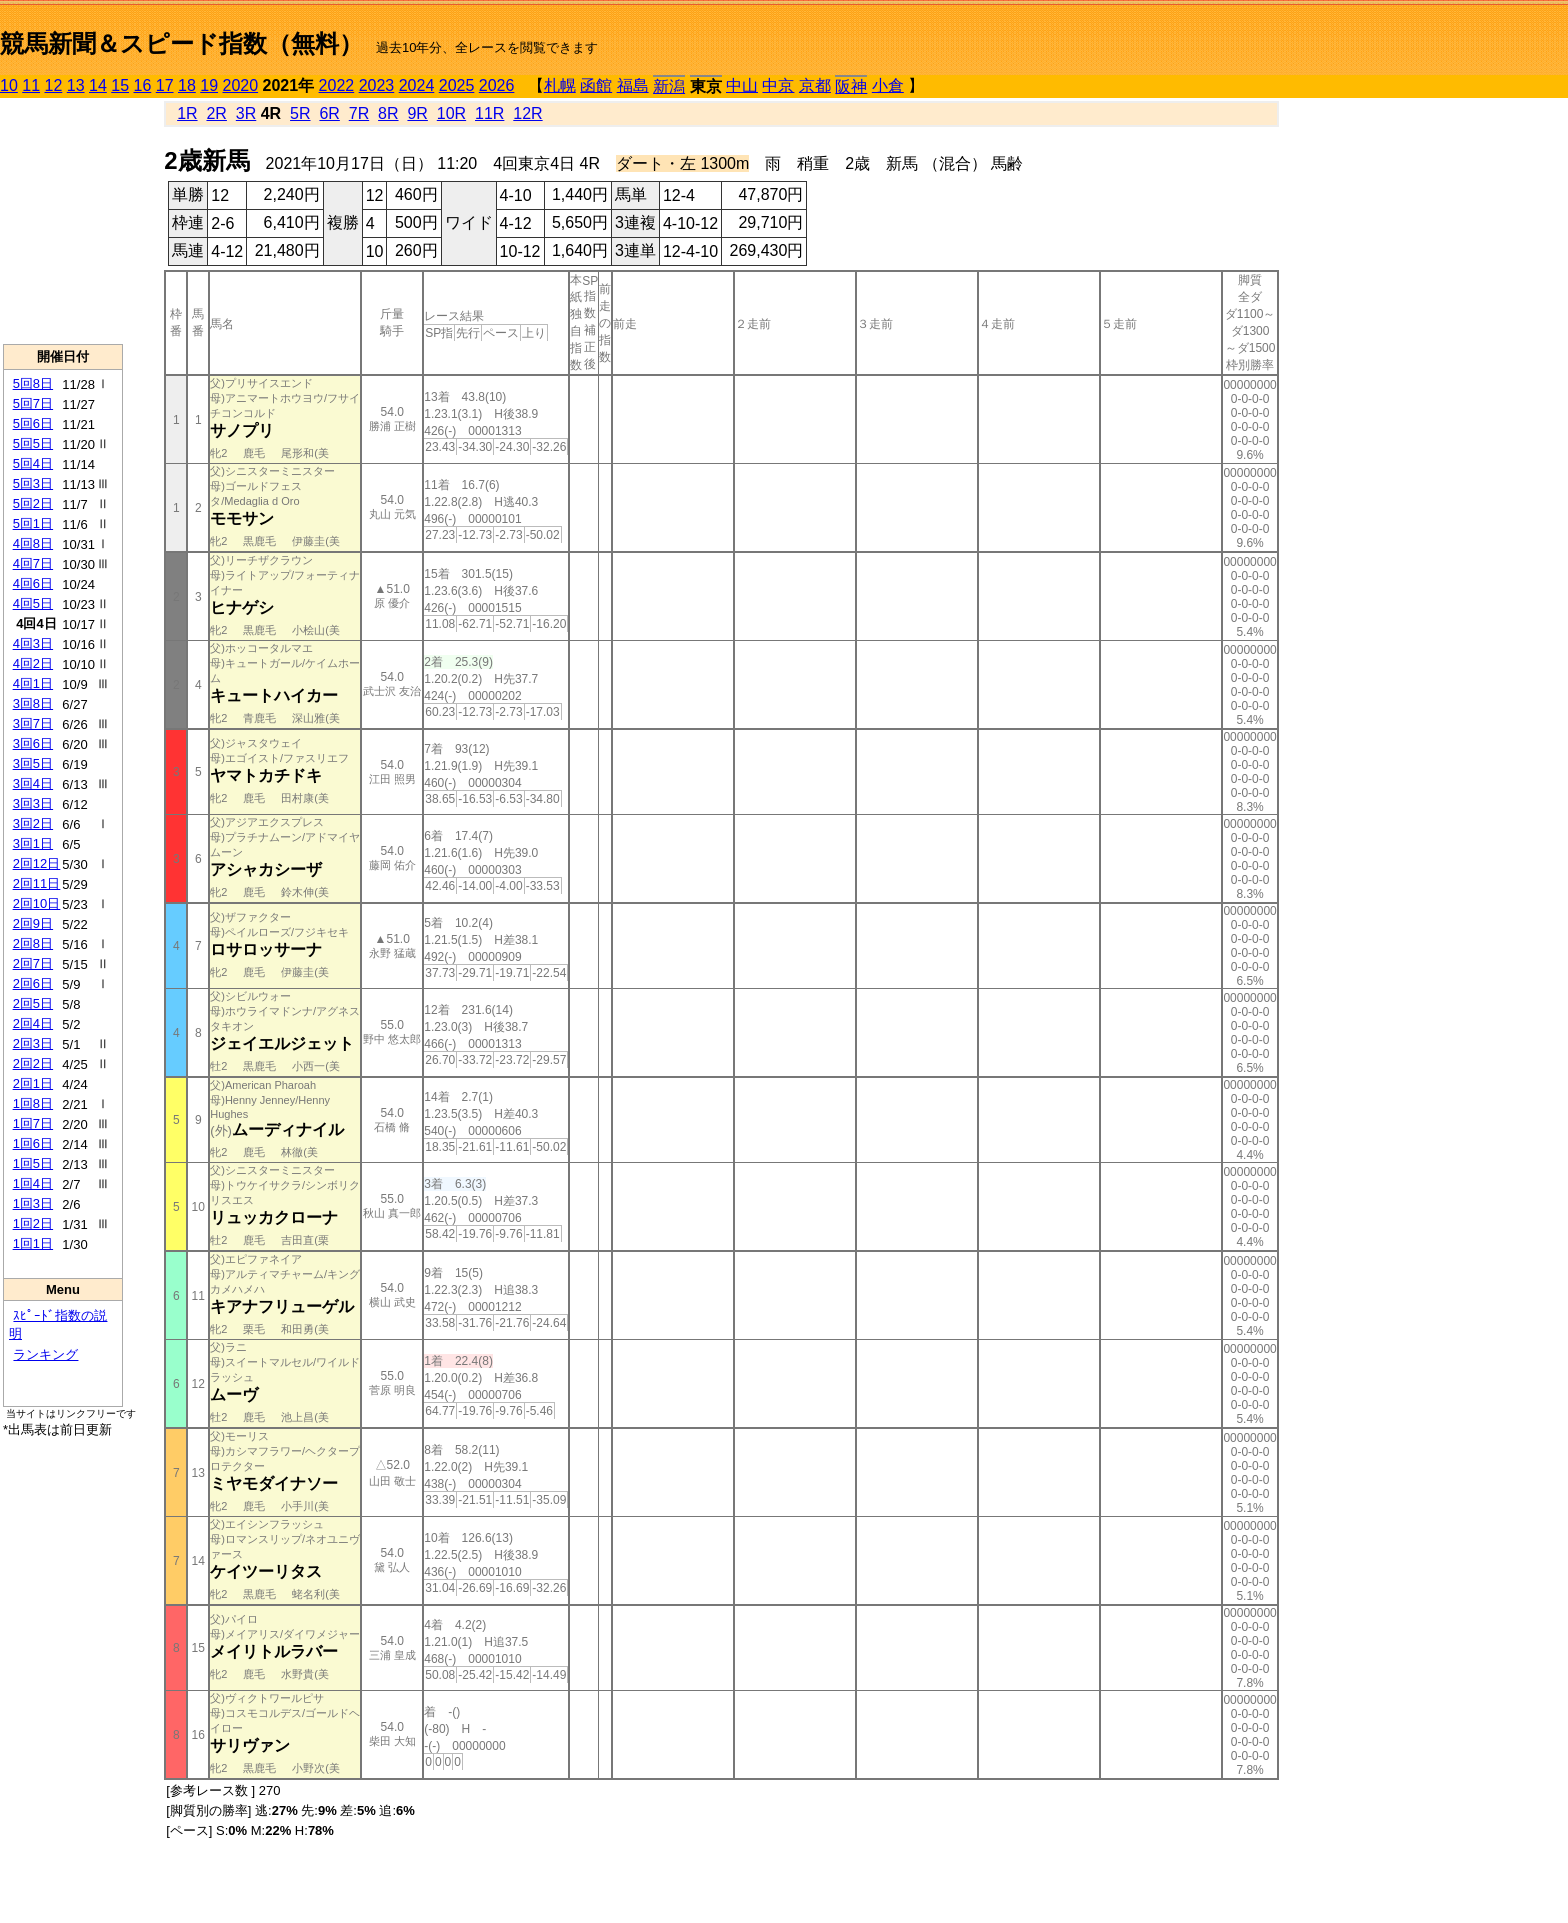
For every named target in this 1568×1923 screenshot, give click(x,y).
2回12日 (37, 863)
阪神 (851, 86)
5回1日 (33, 523)
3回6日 (33, 743)
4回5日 (33, 603)
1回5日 (33, 1163)
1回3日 (33, 1203)
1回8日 (33, 1103)
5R (300, 113)
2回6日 (33, 983)
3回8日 (33, 703)
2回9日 (33, 923)
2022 (337, 85)
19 (209, 85)
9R (417, 113)
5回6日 (33, 423)
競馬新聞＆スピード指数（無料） (181, 43)
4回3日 (33, 643)
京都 (815, 85)
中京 (778, 85)
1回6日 (33, 1143)
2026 (497, 85)
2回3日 (33, 1043)
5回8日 (33, 383)
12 (54, 85)
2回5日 (33, 1003)
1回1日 (33, 1243)
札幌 (560, 85)
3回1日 (33, 843)
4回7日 (33, 563)
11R (489, 113)
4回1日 (33, 683)
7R (359, 113)
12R (527, 113)
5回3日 (33, 483)
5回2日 (33, 503)
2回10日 (37, 903)
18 (187, 85)
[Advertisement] (63, 221)
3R (246, 113)
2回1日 (33, 1083)
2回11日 (37, 883)
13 (76, 85)
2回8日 (33, 943)
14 (98, 85)
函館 (596, 85)
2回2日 (33, 1063)
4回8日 (33, 543)
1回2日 (33, 1223)
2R (216, 113)
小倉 (888, 85)
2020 (241, 85)
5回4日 (33, 463)
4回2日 (33, 663)
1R (187, 113)
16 (143, 85)
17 (165, 85)
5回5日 (33, 443)
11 (31, 85)
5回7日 (33, 403)
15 (120, 85)
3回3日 (33, 803)
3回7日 (33, 723)
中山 (742, 85)
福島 (633, 85)
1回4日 (33, 1183)
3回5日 (33, 763)
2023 (377, 85)
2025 (457, 85)
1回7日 (33, 1123)
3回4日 (33, 783)
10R (451, 113)
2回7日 (33, 963)
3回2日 (33, 823)
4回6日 (33, 583)
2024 (417, 85)
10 (9, 85)
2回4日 (33, 1023)
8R (388, 113)
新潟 (669, 86)
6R (329, 113)
